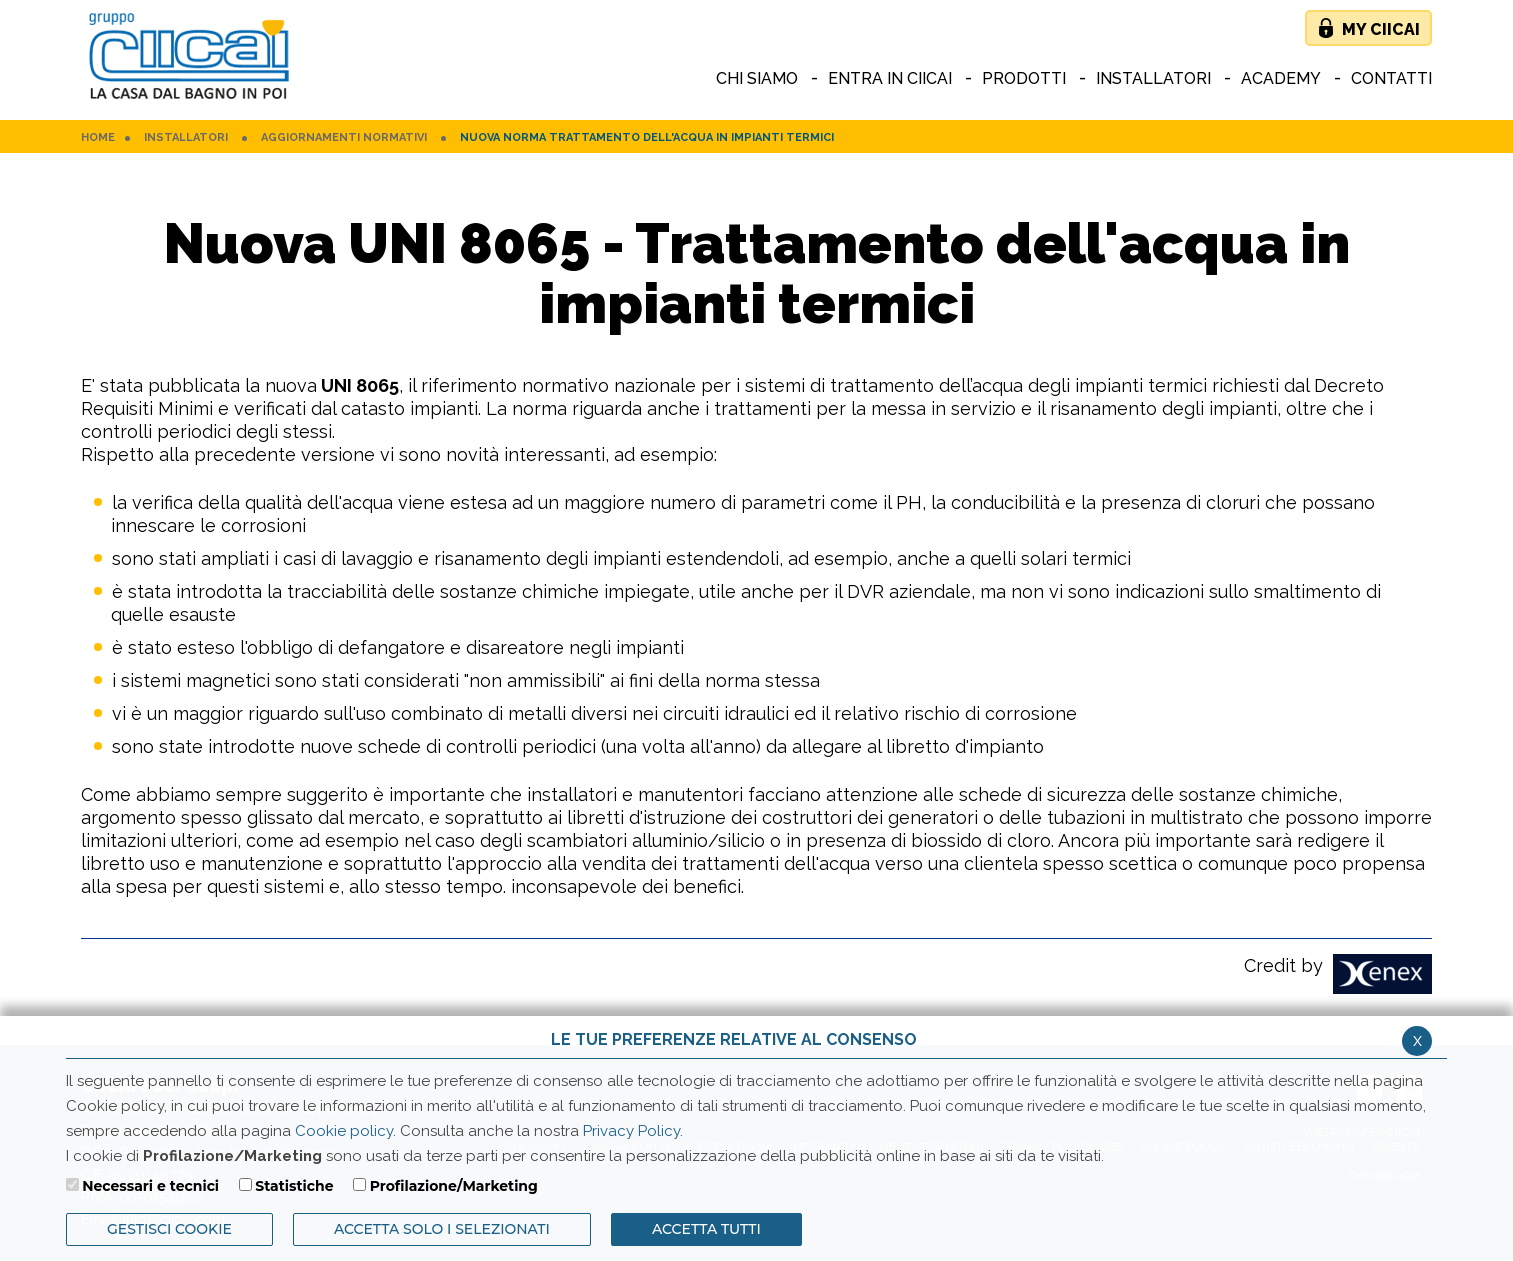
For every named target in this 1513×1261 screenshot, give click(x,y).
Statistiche (294, 1186)
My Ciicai (1381, 29)
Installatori (186, 138)
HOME (98, 138)
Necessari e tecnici (150, 1186)
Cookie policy (344, 1131)
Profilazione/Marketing (454, 1186)
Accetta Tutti (706, 1229)
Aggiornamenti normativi (344, 138)
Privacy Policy (631, 1131)
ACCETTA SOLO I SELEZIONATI (442, 1229)
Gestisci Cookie (169, 1229)
